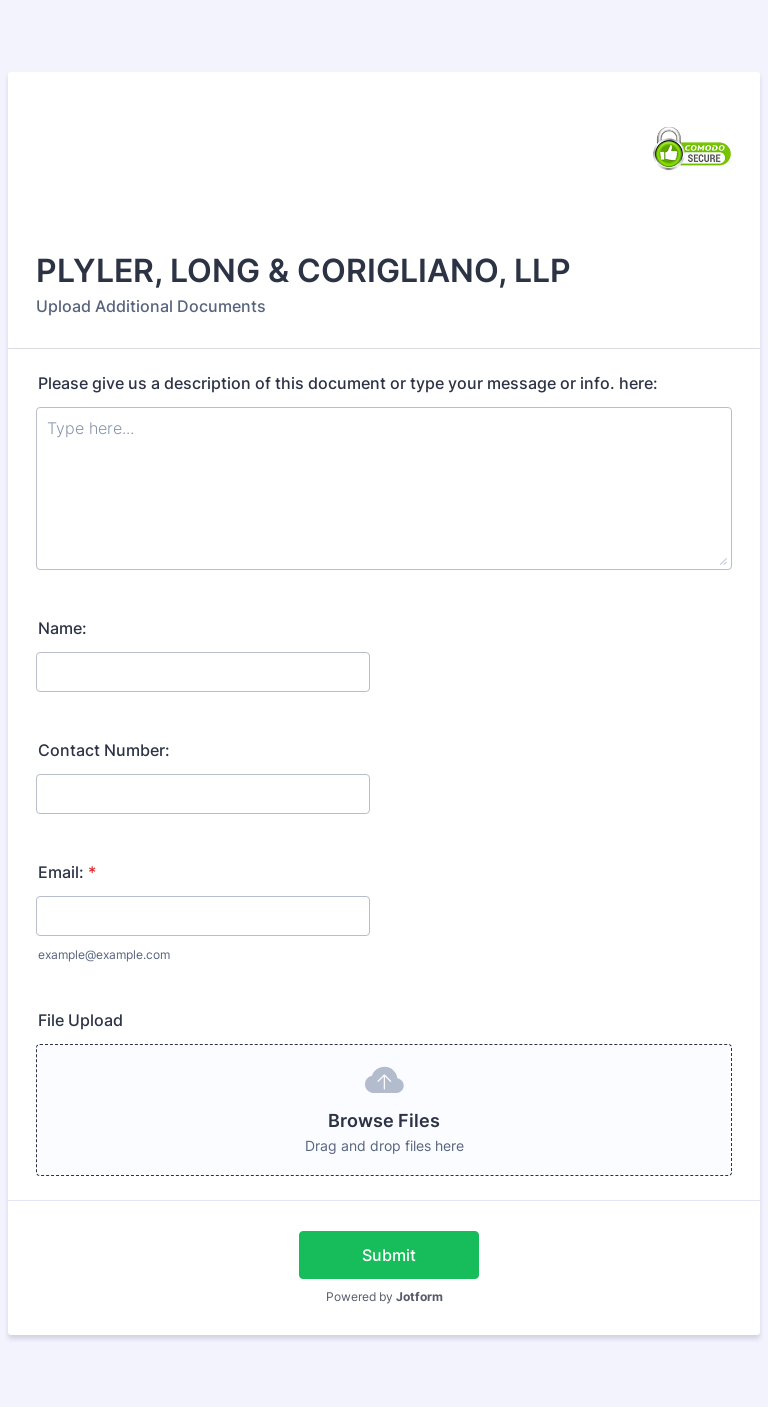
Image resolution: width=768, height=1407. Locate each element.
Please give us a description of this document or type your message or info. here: (348, 383)
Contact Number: (104, 750)
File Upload (80, 1020)
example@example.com (104, 954)
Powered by (384, 1296)
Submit (389, 1255)
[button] (384, 1110)
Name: (62, 628)
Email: (67, 872)
